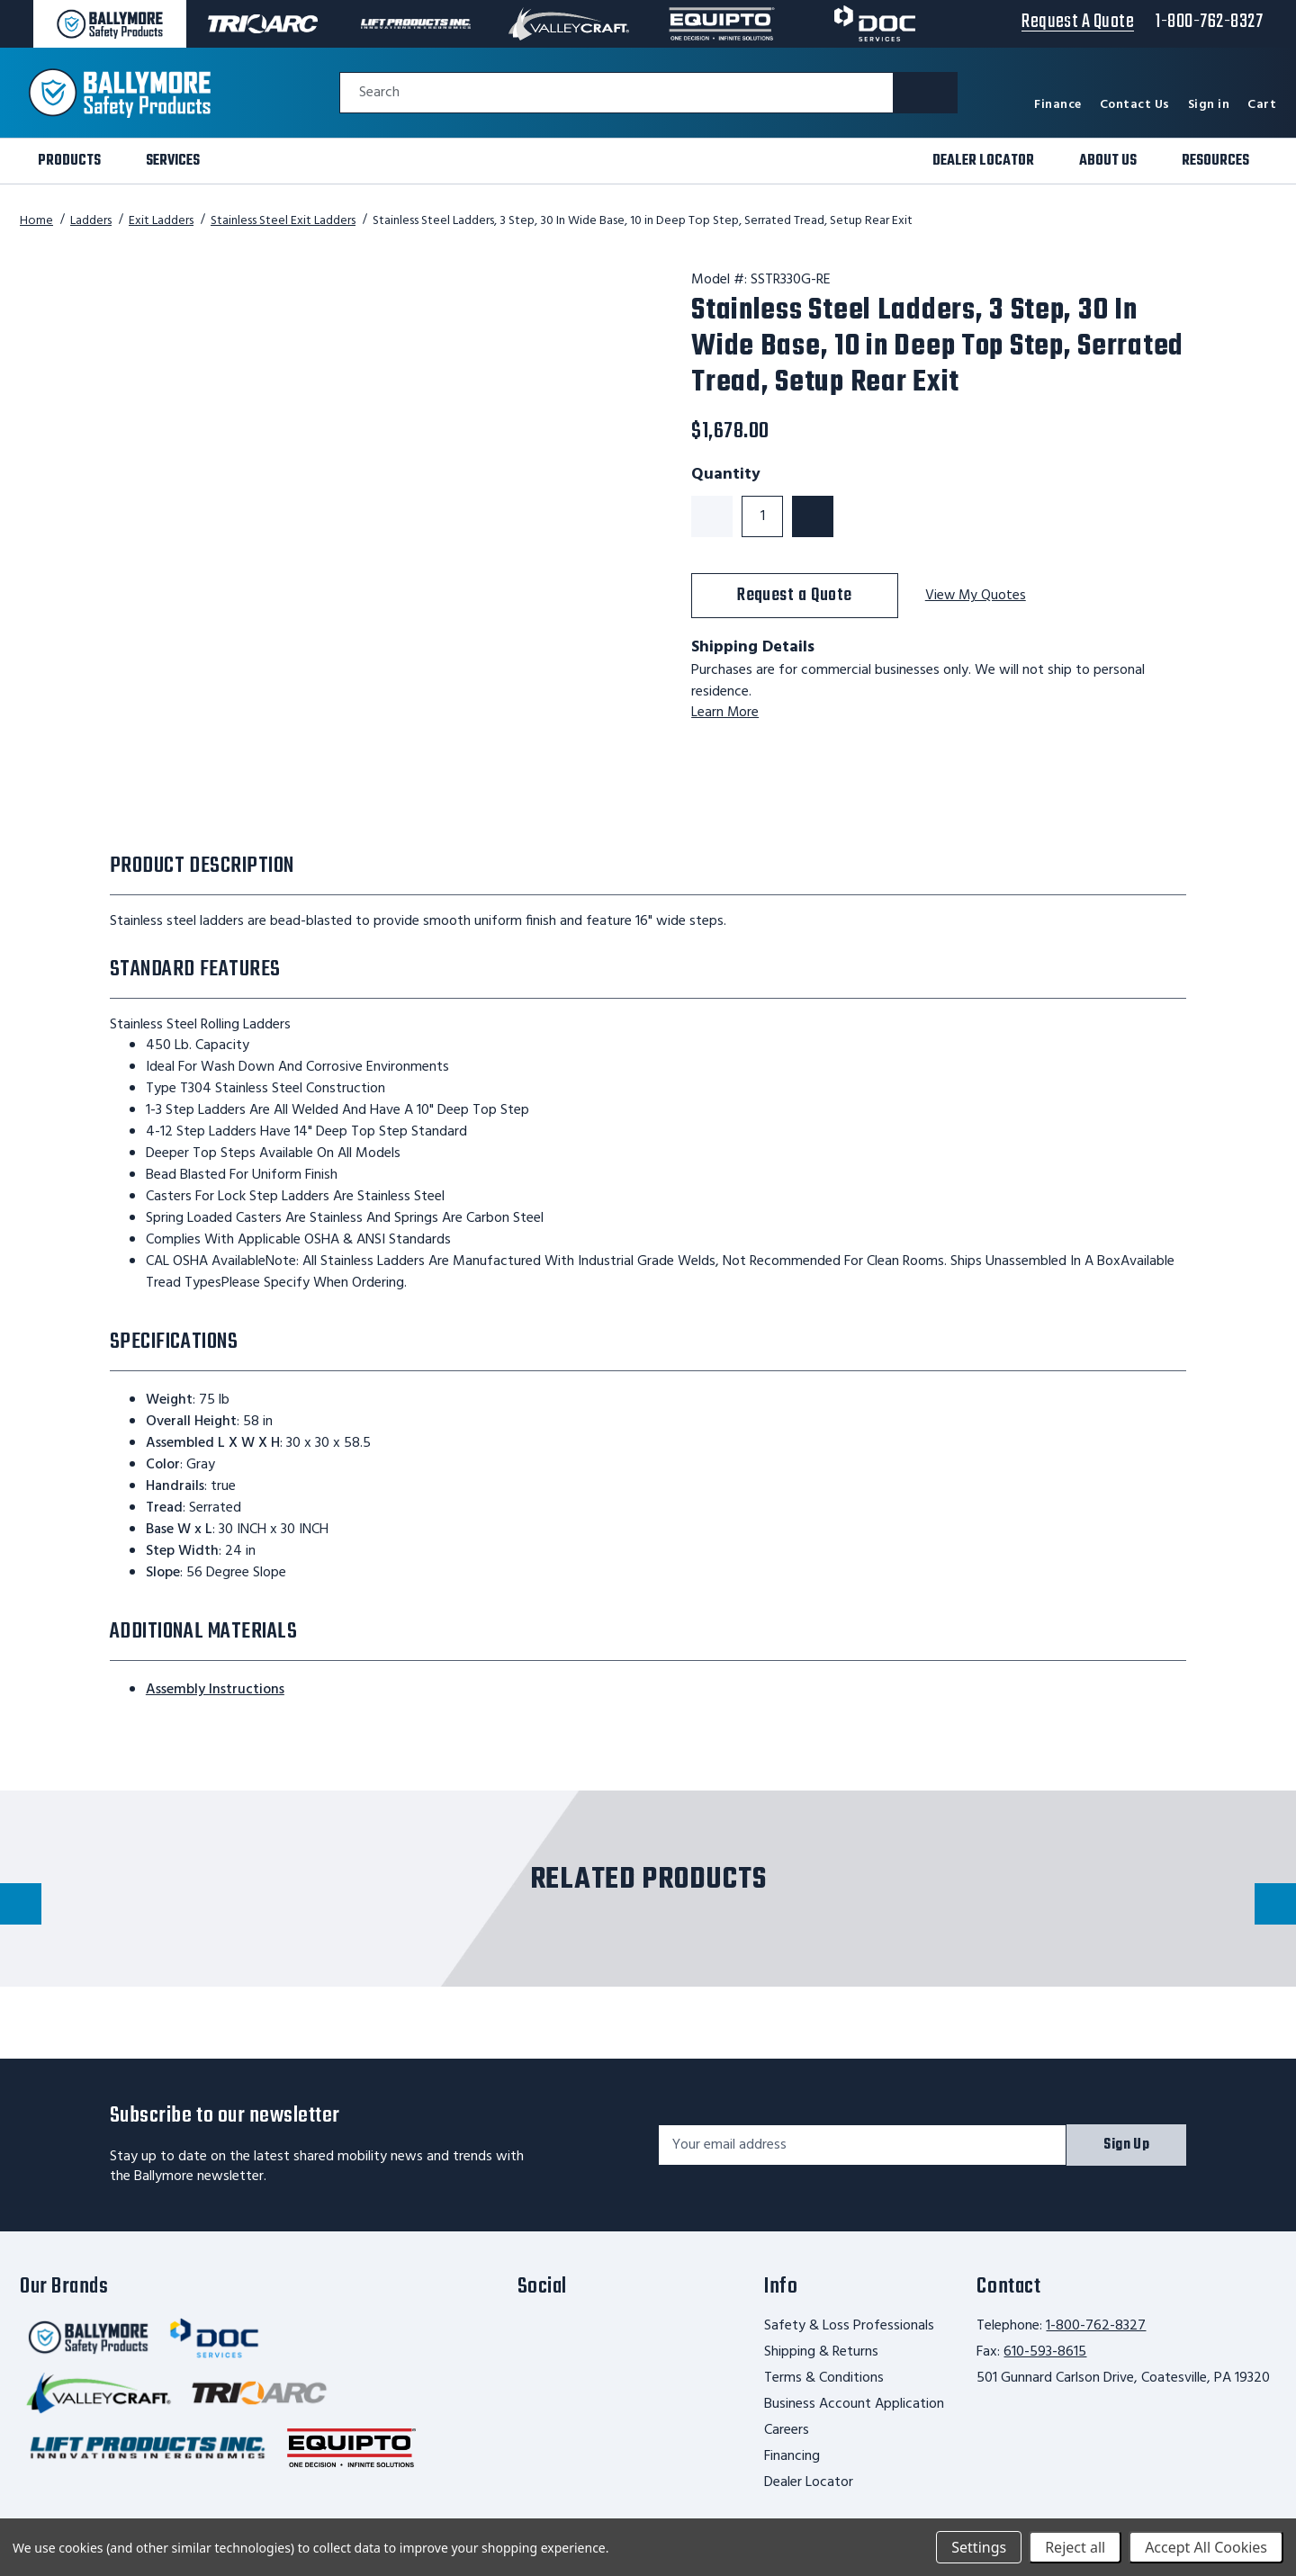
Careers (786, 2430)
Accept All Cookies (1206, 2547)
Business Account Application (854, 2404)
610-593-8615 (1045, 2352)
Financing (792, 2456)
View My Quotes (976, 596)
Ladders (91, 221)
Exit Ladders (161, 221)
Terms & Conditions (824, 2378)
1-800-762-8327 (1096, 2326)
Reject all (1075, 2547)
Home (36, 221)
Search (379, 93)
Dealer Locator (808, 2482)
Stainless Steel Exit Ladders (283, 221)
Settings (978, 2547)
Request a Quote (794, 595)
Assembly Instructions (215, 1689)
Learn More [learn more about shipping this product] (725, 713)
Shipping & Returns (821, 2352)
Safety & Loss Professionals (849, 2326)
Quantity (725, 475)
